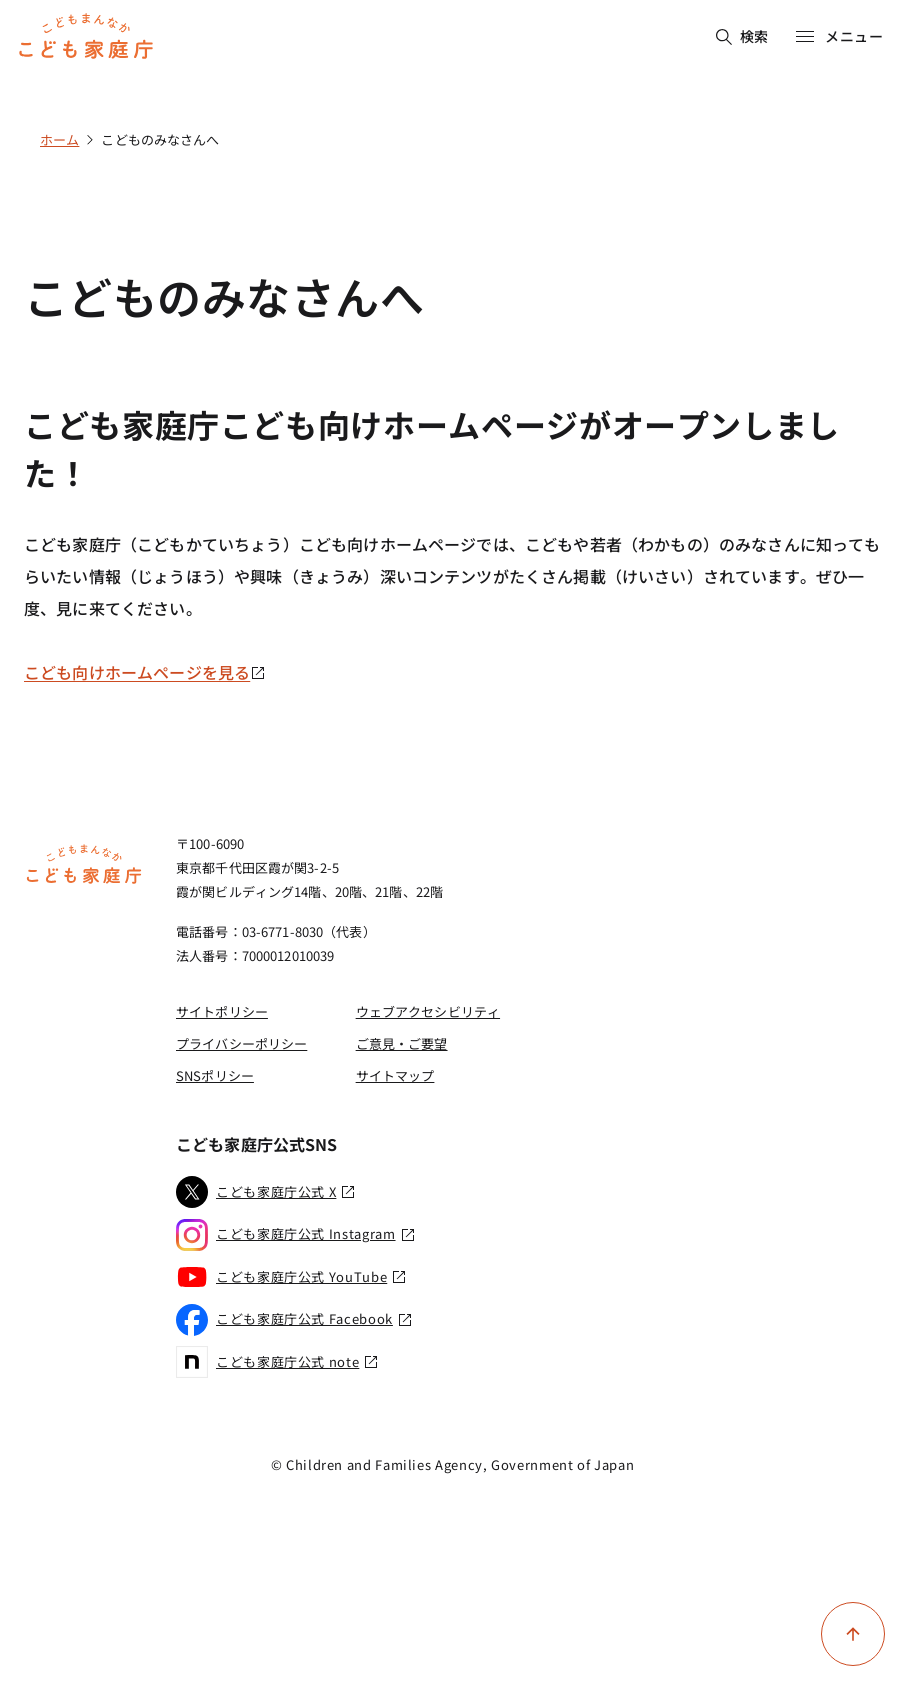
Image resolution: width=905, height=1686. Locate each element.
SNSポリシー (215, 1075)
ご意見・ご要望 (402, 1043)
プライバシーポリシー (241, 1043)
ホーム (59, 139)
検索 (742, 36)
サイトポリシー (222, 1011)
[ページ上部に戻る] (853, 1634)
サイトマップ (395, 1075)
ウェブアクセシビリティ (428, 1011)
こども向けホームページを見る (145, 672)
